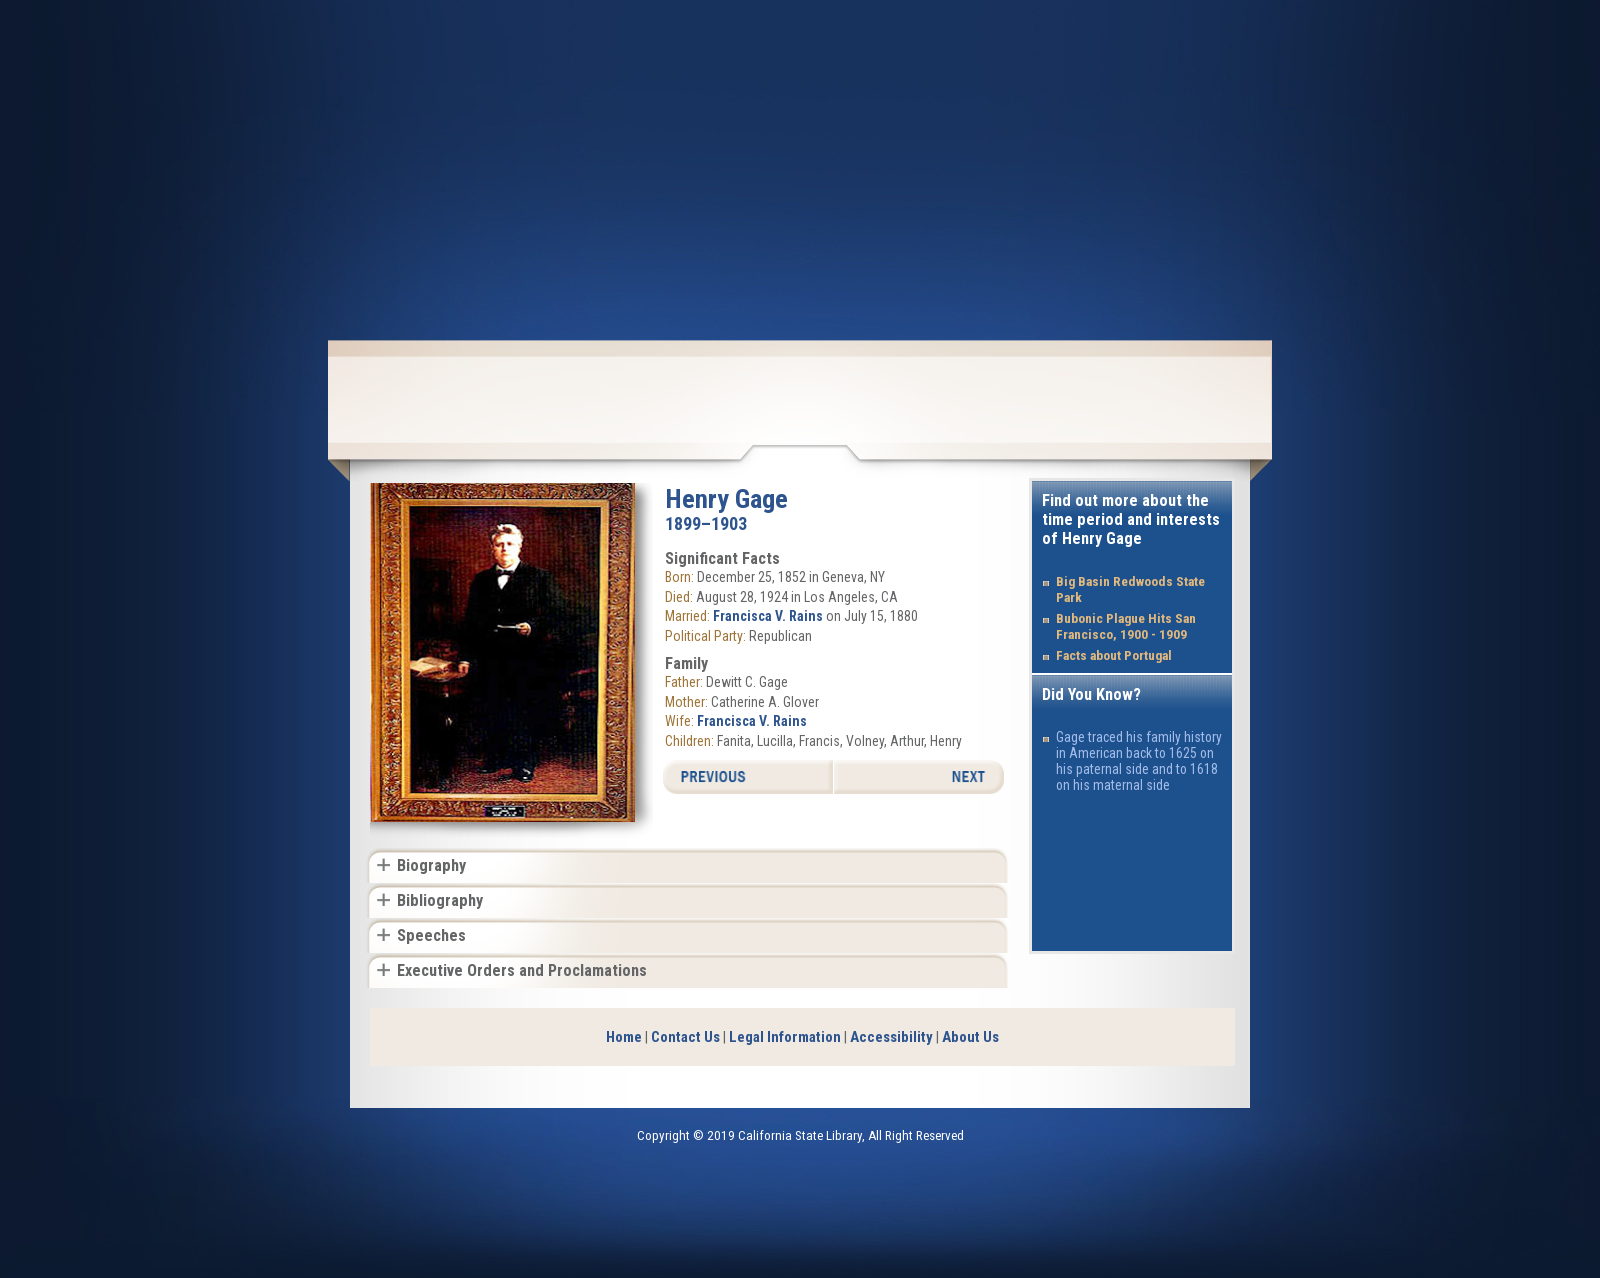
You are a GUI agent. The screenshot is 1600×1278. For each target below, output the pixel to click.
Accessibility (891, 1037)
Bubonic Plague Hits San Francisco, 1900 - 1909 (1126, 626)
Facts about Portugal (1114, 655)
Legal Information (785, 1037)
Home (624, 1037)
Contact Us (685, 1037)
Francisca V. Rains (768, 616)
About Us (970, 1037)
